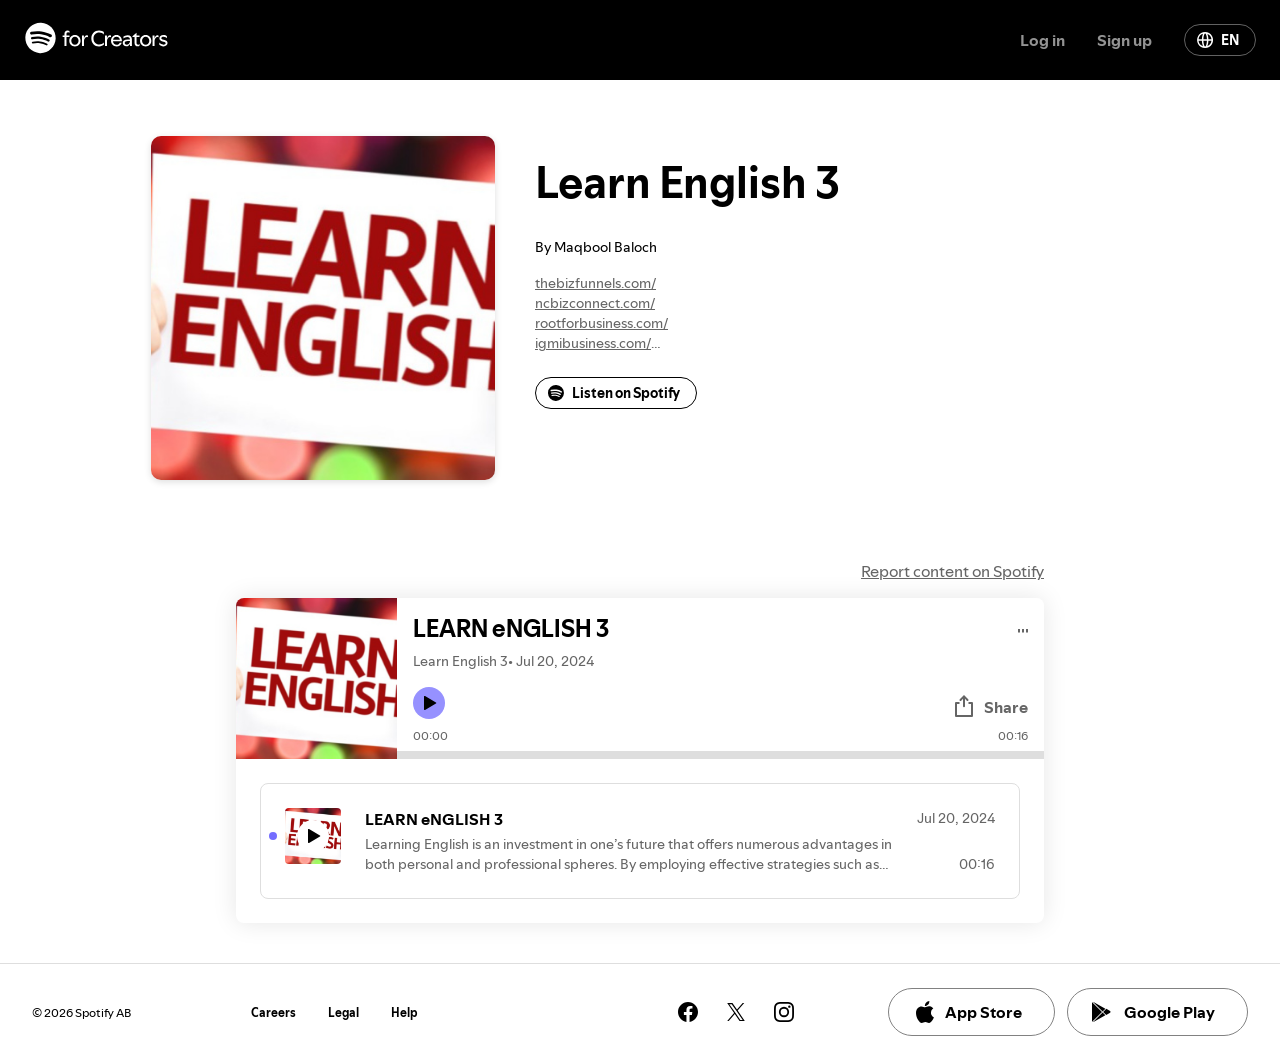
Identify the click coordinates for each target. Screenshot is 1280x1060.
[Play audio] (1023, 627)
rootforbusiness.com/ (601, 323)
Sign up (1124, 40)
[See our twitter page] (736, 1012)
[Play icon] (429, 703)
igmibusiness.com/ (593, 343)
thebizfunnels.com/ (595, 283)
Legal (343, 1012)
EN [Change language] (1218, 40)
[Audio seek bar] (720, 755)
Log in (1042, 40)
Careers (273, 1012)
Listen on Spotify (614, 393)
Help (404, 1012)
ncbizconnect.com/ (595, 303)
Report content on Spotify (952, 571)
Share (990, 707)
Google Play (1153, 1012)
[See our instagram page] (784, 1012)
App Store (967, 1012)
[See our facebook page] (688, 1012)
